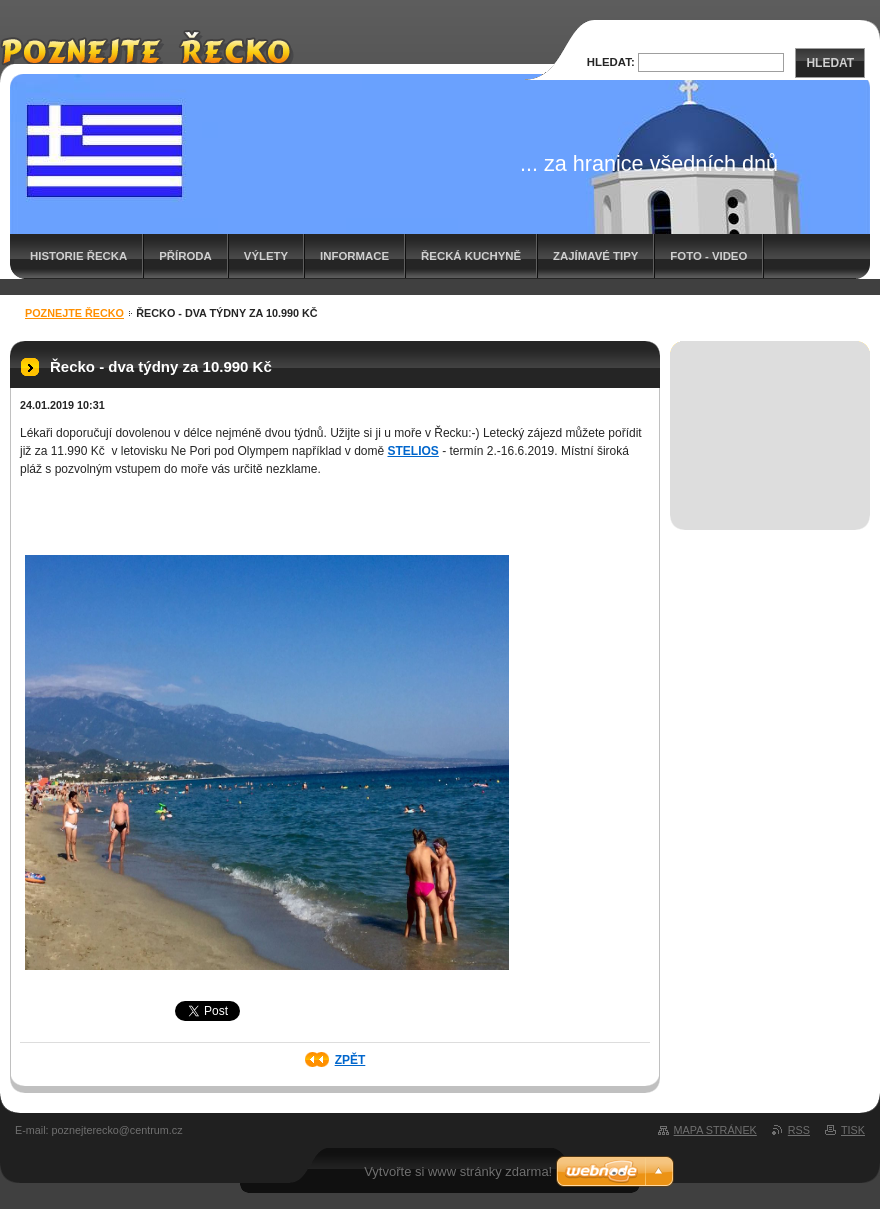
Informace (354, 256)
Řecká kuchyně (471, 256)
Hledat (830, 63)
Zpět (350, 1060)
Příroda (185, 256)
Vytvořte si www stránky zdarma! (458, 1171)
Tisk (853, 1130)
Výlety (266, 256)
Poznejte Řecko (74, 313)
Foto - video (708, 256)
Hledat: (611, 62)
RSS (799, 1130)
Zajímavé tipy (595, 256)
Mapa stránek (715, 1130)
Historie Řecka (78, 256)
